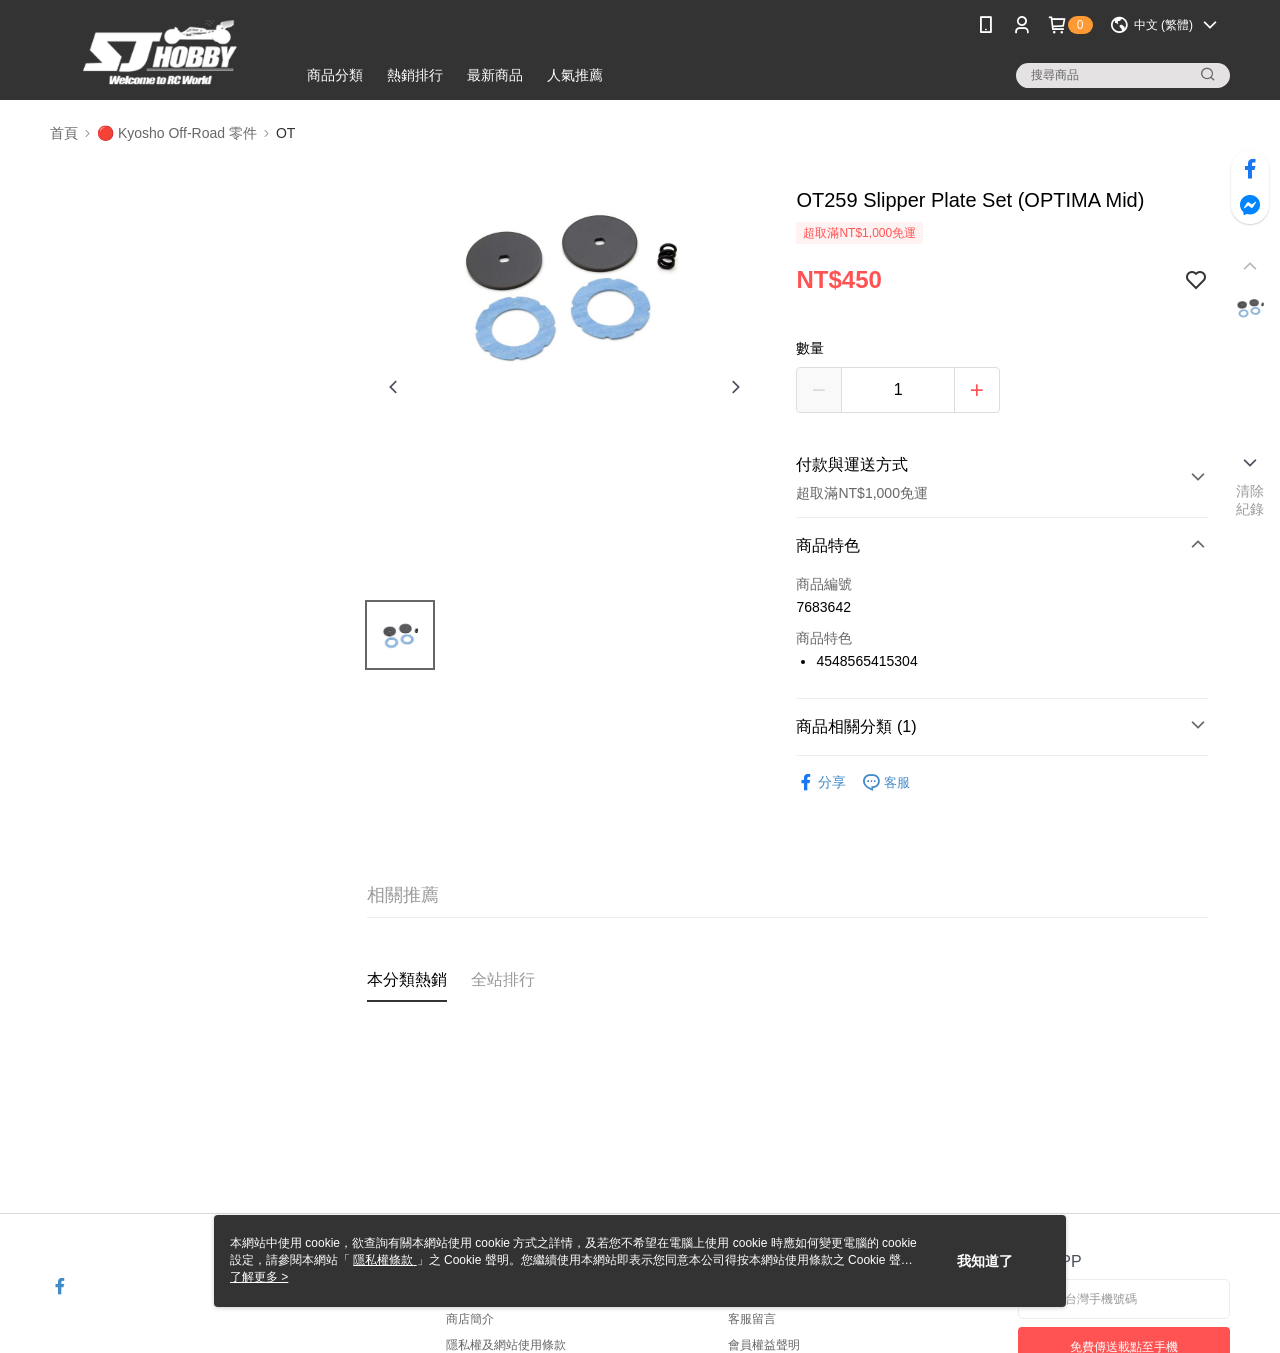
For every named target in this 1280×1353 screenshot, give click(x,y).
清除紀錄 (1250, 500)
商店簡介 (470, 1319)
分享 (821, 782)
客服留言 (752, 1319)
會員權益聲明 (764, 1345)
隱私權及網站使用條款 (506, 1345)
